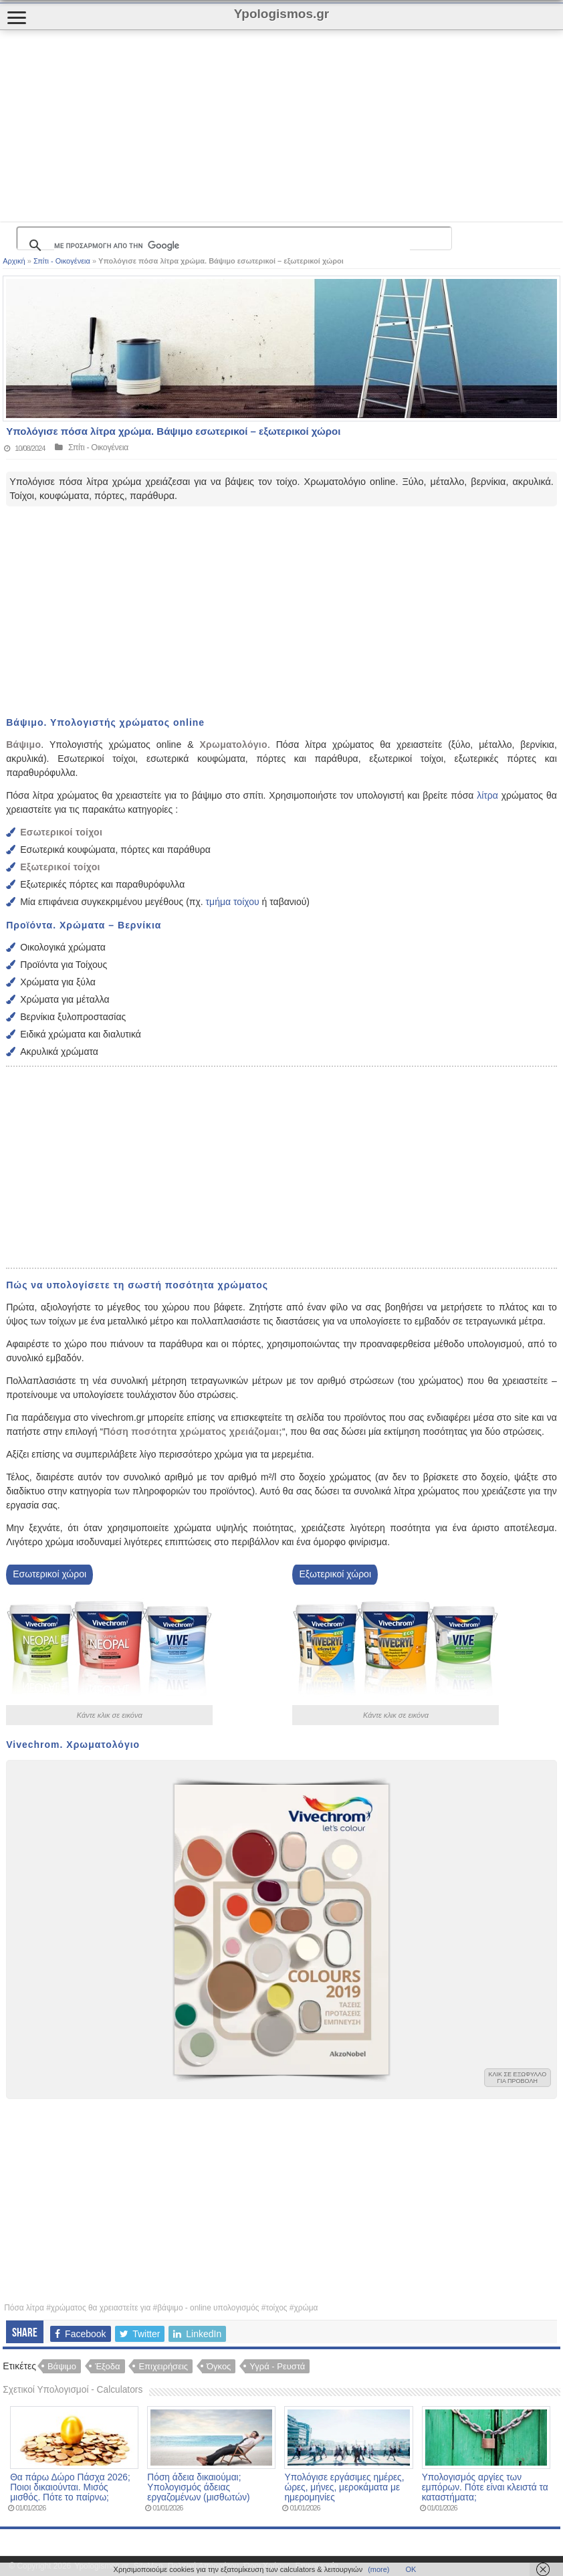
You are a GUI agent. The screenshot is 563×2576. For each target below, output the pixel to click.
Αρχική (14, 261)
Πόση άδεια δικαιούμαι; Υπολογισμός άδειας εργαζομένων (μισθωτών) (198, 2487)
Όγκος (219, 2366)
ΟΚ (411, 2569)
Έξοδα (107, 2366)
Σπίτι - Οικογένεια (61, 261)
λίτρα (487, 795)
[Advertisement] (243, 125)
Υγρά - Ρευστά (277, 2366)
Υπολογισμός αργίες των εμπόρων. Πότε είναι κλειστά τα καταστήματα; (485, 2487)
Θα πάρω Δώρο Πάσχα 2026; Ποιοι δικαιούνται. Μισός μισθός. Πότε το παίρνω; (70, 2487)
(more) (378, 2569)
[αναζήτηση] (232, 245)
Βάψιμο (61, 2366)
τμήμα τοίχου (231, 901)
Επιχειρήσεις (163, 2366)
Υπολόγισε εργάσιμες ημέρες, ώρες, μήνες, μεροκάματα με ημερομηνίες (344, 2487)
